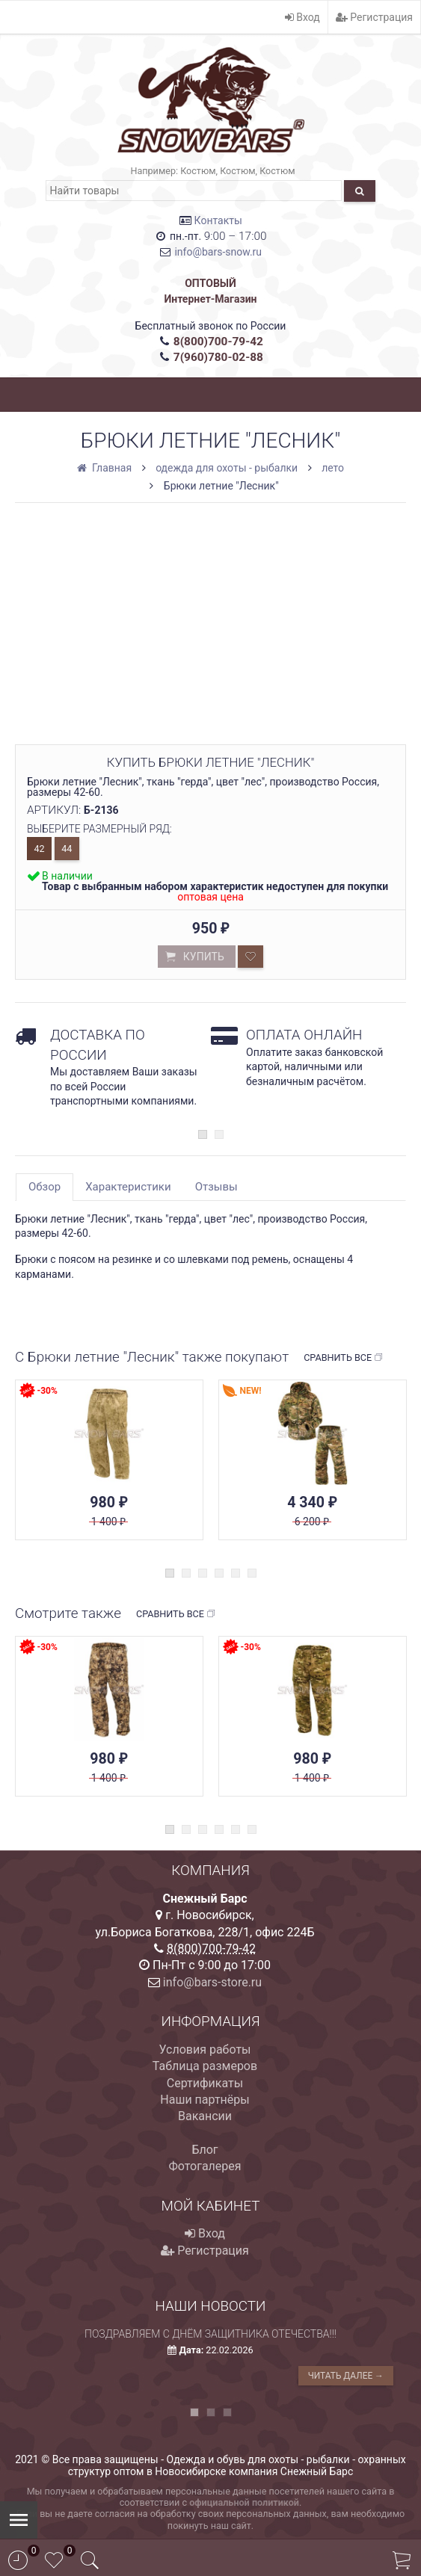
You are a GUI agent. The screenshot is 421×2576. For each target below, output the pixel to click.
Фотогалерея (204, 2166)
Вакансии (205, 2116)
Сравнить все (344, 1358)
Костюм (197, 170)
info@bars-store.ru (212, 1982)
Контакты (218, 220)
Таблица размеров (205, 2066)
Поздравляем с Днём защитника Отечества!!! (210, 2334)
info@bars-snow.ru (218, 252)
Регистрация (374, 17)
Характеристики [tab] (127, 1186)
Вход (302, 17)
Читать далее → (346, 2375)
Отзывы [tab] (216, 1186)
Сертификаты (205, 2083)
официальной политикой (244, 2502)
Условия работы (205, 2049)
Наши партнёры (204, 2099)
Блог (204, 2150)
